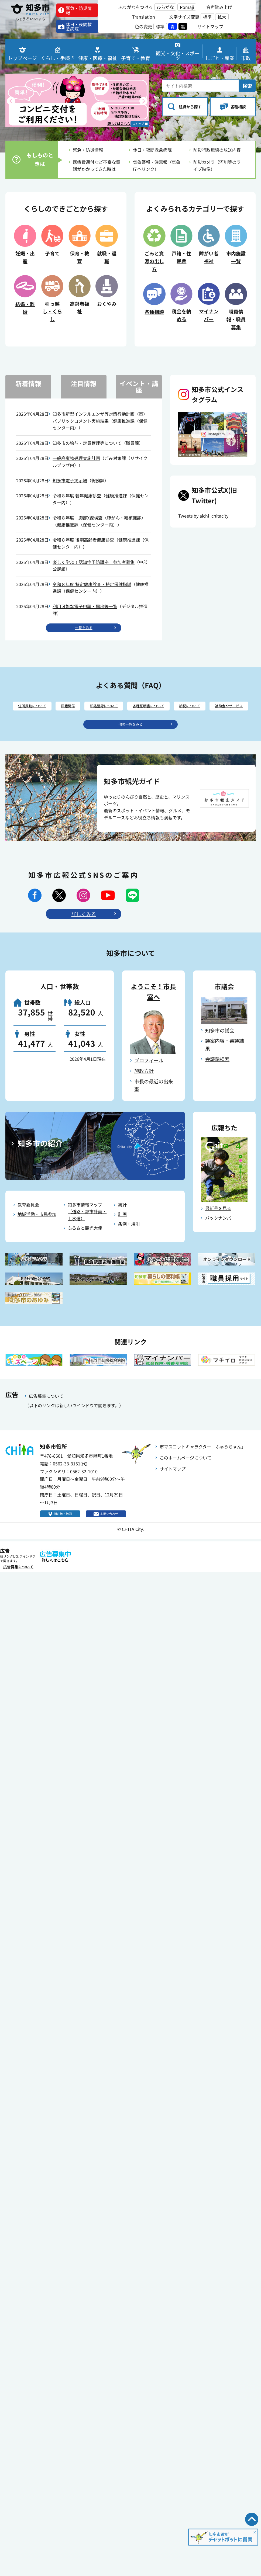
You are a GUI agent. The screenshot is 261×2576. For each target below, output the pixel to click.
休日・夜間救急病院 (152, 151)
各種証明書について (177, 709)
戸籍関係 (77, 709)
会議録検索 (217, 1077)
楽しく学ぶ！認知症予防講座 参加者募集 (94, 563)
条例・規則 (129, 1242)
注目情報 (84, 385)
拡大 (222, 16)
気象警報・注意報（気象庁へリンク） (156, 167)
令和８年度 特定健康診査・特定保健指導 (92, 586)
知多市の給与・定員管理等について (87, 444)
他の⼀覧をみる (130, 742)
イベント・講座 (138, 388)
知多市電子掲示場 (70, 482)
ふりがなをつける (135, 7)
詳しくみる (83, 932)
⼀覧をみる (83, 630)
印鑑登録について (121, 709)
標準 (207, 16)
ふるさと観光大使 (85, 1246)
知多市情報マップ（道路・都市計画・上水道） (87, 1230)
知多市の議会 (219, 1048)
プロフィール (148, 1079)
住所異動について (34, 709)
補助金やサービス (130, 722)
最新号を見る (218, 1227)
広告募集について (46, 1414)
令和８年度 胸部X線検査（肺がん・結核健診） (99, 519)
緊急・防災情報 (88, 151)
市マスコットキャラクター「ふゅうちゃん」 (203, 1465)
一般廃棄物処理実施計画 (76, 460)
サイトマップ (173, 1487)
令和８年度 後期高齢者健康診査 (83, 541)
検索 (247, 80)
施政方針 (144, 1089)
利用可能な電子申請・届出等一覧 (85, 608)
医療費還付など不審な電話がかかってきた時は (96, 167)
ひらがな (165, 7)
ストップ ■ (136, 124)
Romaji (187, 7)
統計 (122, 1223)
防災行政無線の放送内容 (217, 151)
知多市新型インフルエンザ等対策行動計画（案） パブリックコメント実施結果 (102, 419)
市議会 (224, 1005)
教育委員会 (28, 1223)
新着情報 (28, 385)
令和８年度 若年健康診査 (77, 497)
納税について (228, 709)
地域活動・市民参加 (37, 1233)
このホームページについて (185, 1476)
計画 (122, 1233)
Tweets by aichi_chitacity (203, 517)
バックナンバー (220, 1236)
